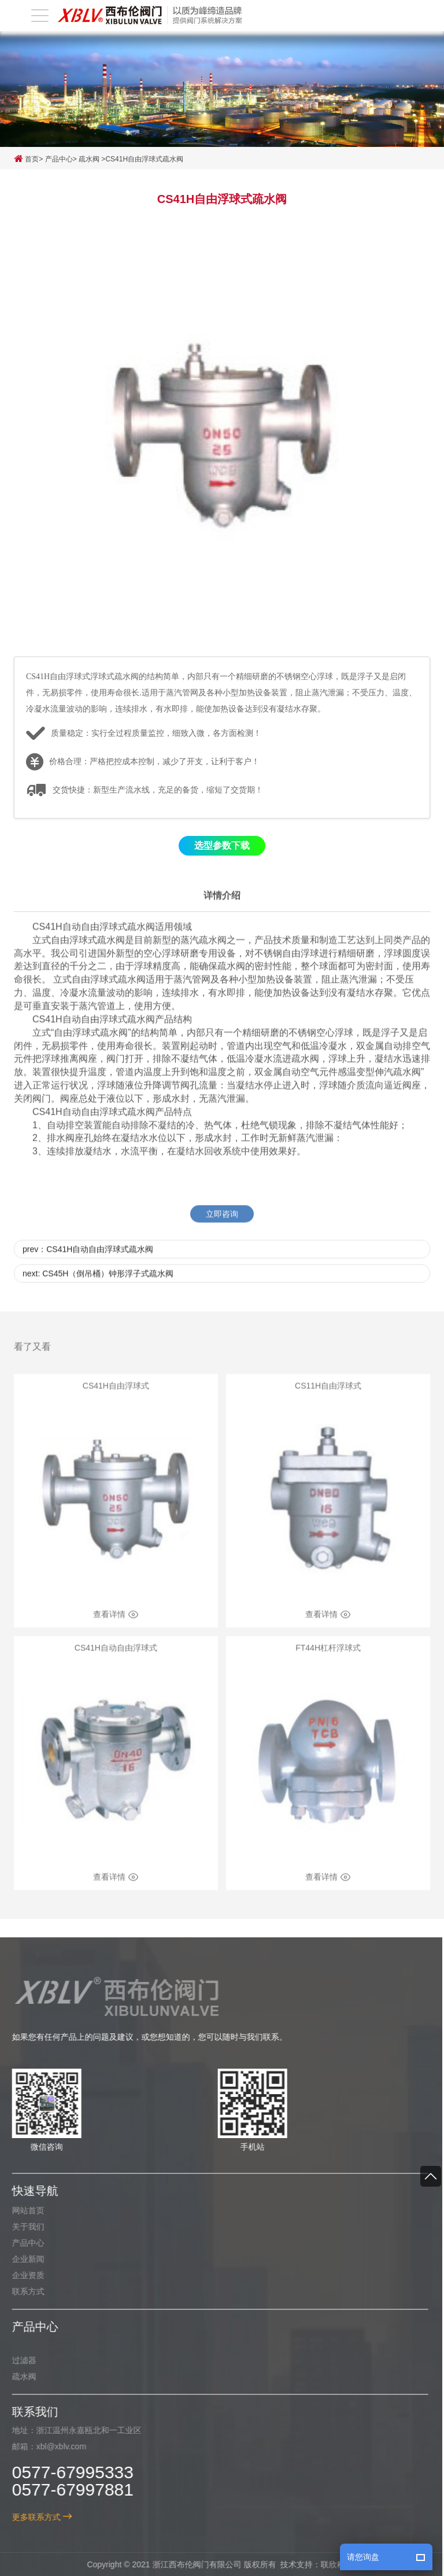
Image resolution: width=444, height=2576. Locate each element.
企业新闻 (23, 2259)
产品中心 (59, 159)
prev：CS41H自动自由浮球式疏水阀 (88, 1261)
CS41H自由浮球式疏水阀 (144, 159)
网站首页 (23, 2210)
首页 (26, 158)
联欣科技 (332, 2564)
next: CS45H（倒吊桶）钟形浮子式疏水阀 (98, 1285)
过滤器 (19, 2360)
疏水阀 (89, 159)
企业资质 (23, 2275)
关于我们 (23, 2226)
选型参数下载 (222, 846)
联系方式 (23, 2291)
